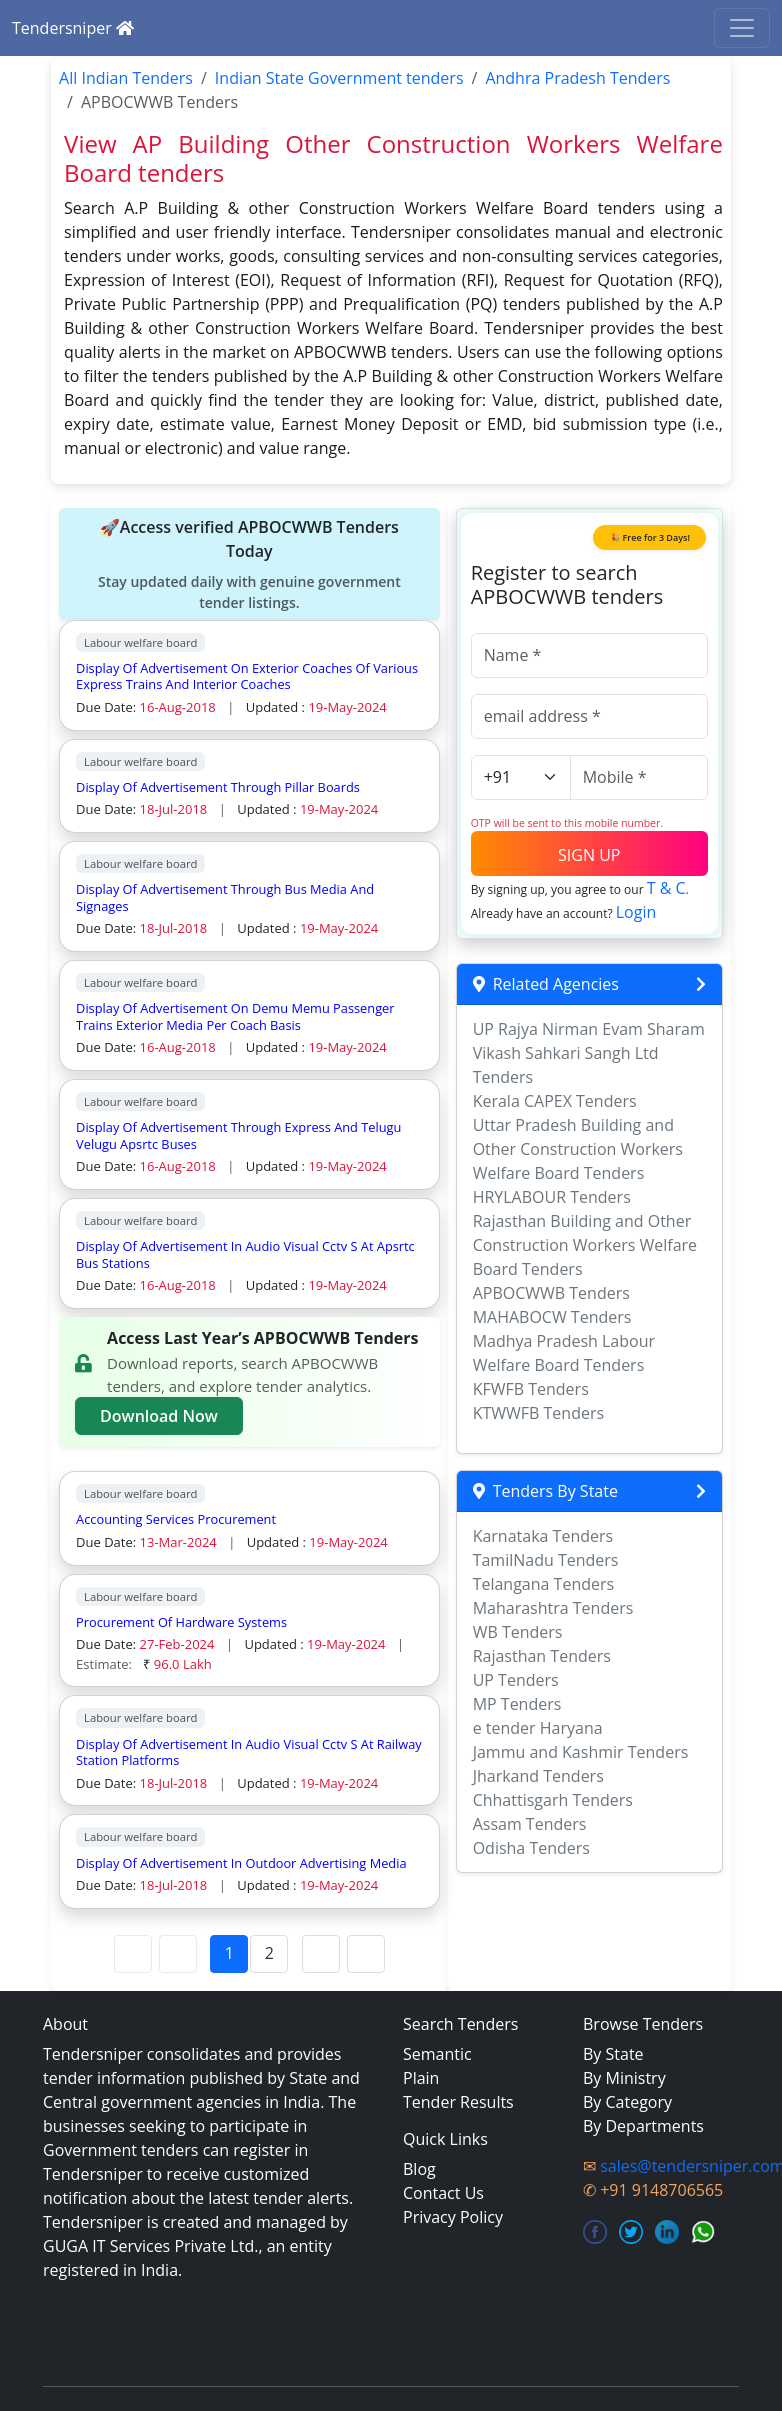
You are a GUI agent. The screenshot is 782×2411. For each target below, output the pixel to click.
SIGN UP (589, 855)
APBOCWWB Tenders (551, 1293)
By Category (627, 2102)
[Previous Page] (178, 1954)
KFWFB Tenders (531, 1389)
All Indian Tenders (126, 78)
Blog (419, 2169)
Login (636, 912)
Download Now (159, 1416)
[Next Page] (321, 1954)
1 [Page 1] (229, 1953)
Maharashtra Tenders (553, 1608)
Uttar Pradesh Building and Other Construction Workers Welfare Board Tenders (578, 1149)
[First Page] (133, 1954)
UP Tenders (516, 1680)
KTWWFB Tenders (538, 1413)
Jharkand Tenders (538, 1776)
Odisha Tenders (531, 1848)
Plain (421, 2078)
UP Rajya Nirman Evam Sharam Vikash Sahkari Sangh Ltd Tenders (589, 1053)
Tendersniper (73, 28)
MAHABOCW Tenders (552, 1317)
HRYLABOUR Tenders (552, 1197)
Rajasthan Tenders (542, 1656)
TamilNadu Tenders (546, 1560)
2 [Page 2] (269, 1953)
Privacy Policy (453, 2217)
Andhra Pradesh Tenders (577, 78)
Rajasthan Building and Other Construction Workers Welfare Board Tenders (585, 1245)
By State (613, 2054)
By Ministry (624, 2078)
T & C (666, 888)
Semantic (437, 2054)
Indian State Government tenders (339, 78)
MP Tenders (517, 1704)
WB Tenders (518, 1632)
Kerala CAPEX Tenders (555, 1101)
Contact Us (443, 2193)
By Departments (643, 2126)
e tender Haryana (538, 1728)
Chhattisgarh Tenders (553, 1800)
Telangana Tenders (544, 1584)
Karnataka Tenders (543, 1536)
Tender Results (458, 2102)
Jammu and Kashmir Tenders (581, 1752)
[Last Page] (366, 1954)
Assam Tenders (530, 1824)
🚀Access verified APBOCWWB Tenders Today (249, 564)
